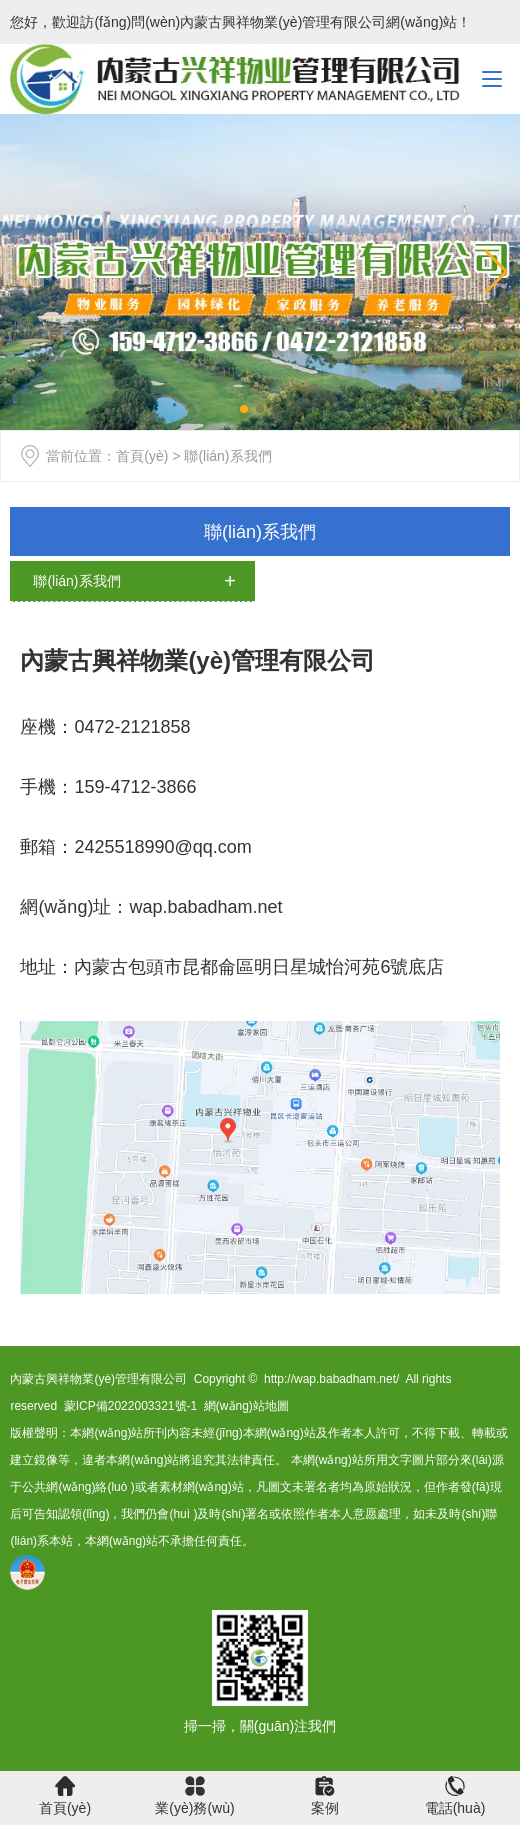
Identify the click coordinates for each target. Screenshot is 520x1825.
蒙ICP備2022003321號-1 (130, 1406)
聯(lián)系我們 (260, 532)
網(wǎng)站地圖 (246, 1406)
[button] (496, 272)
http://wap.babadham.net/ (331, 1379)
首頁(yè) (142, 456)
